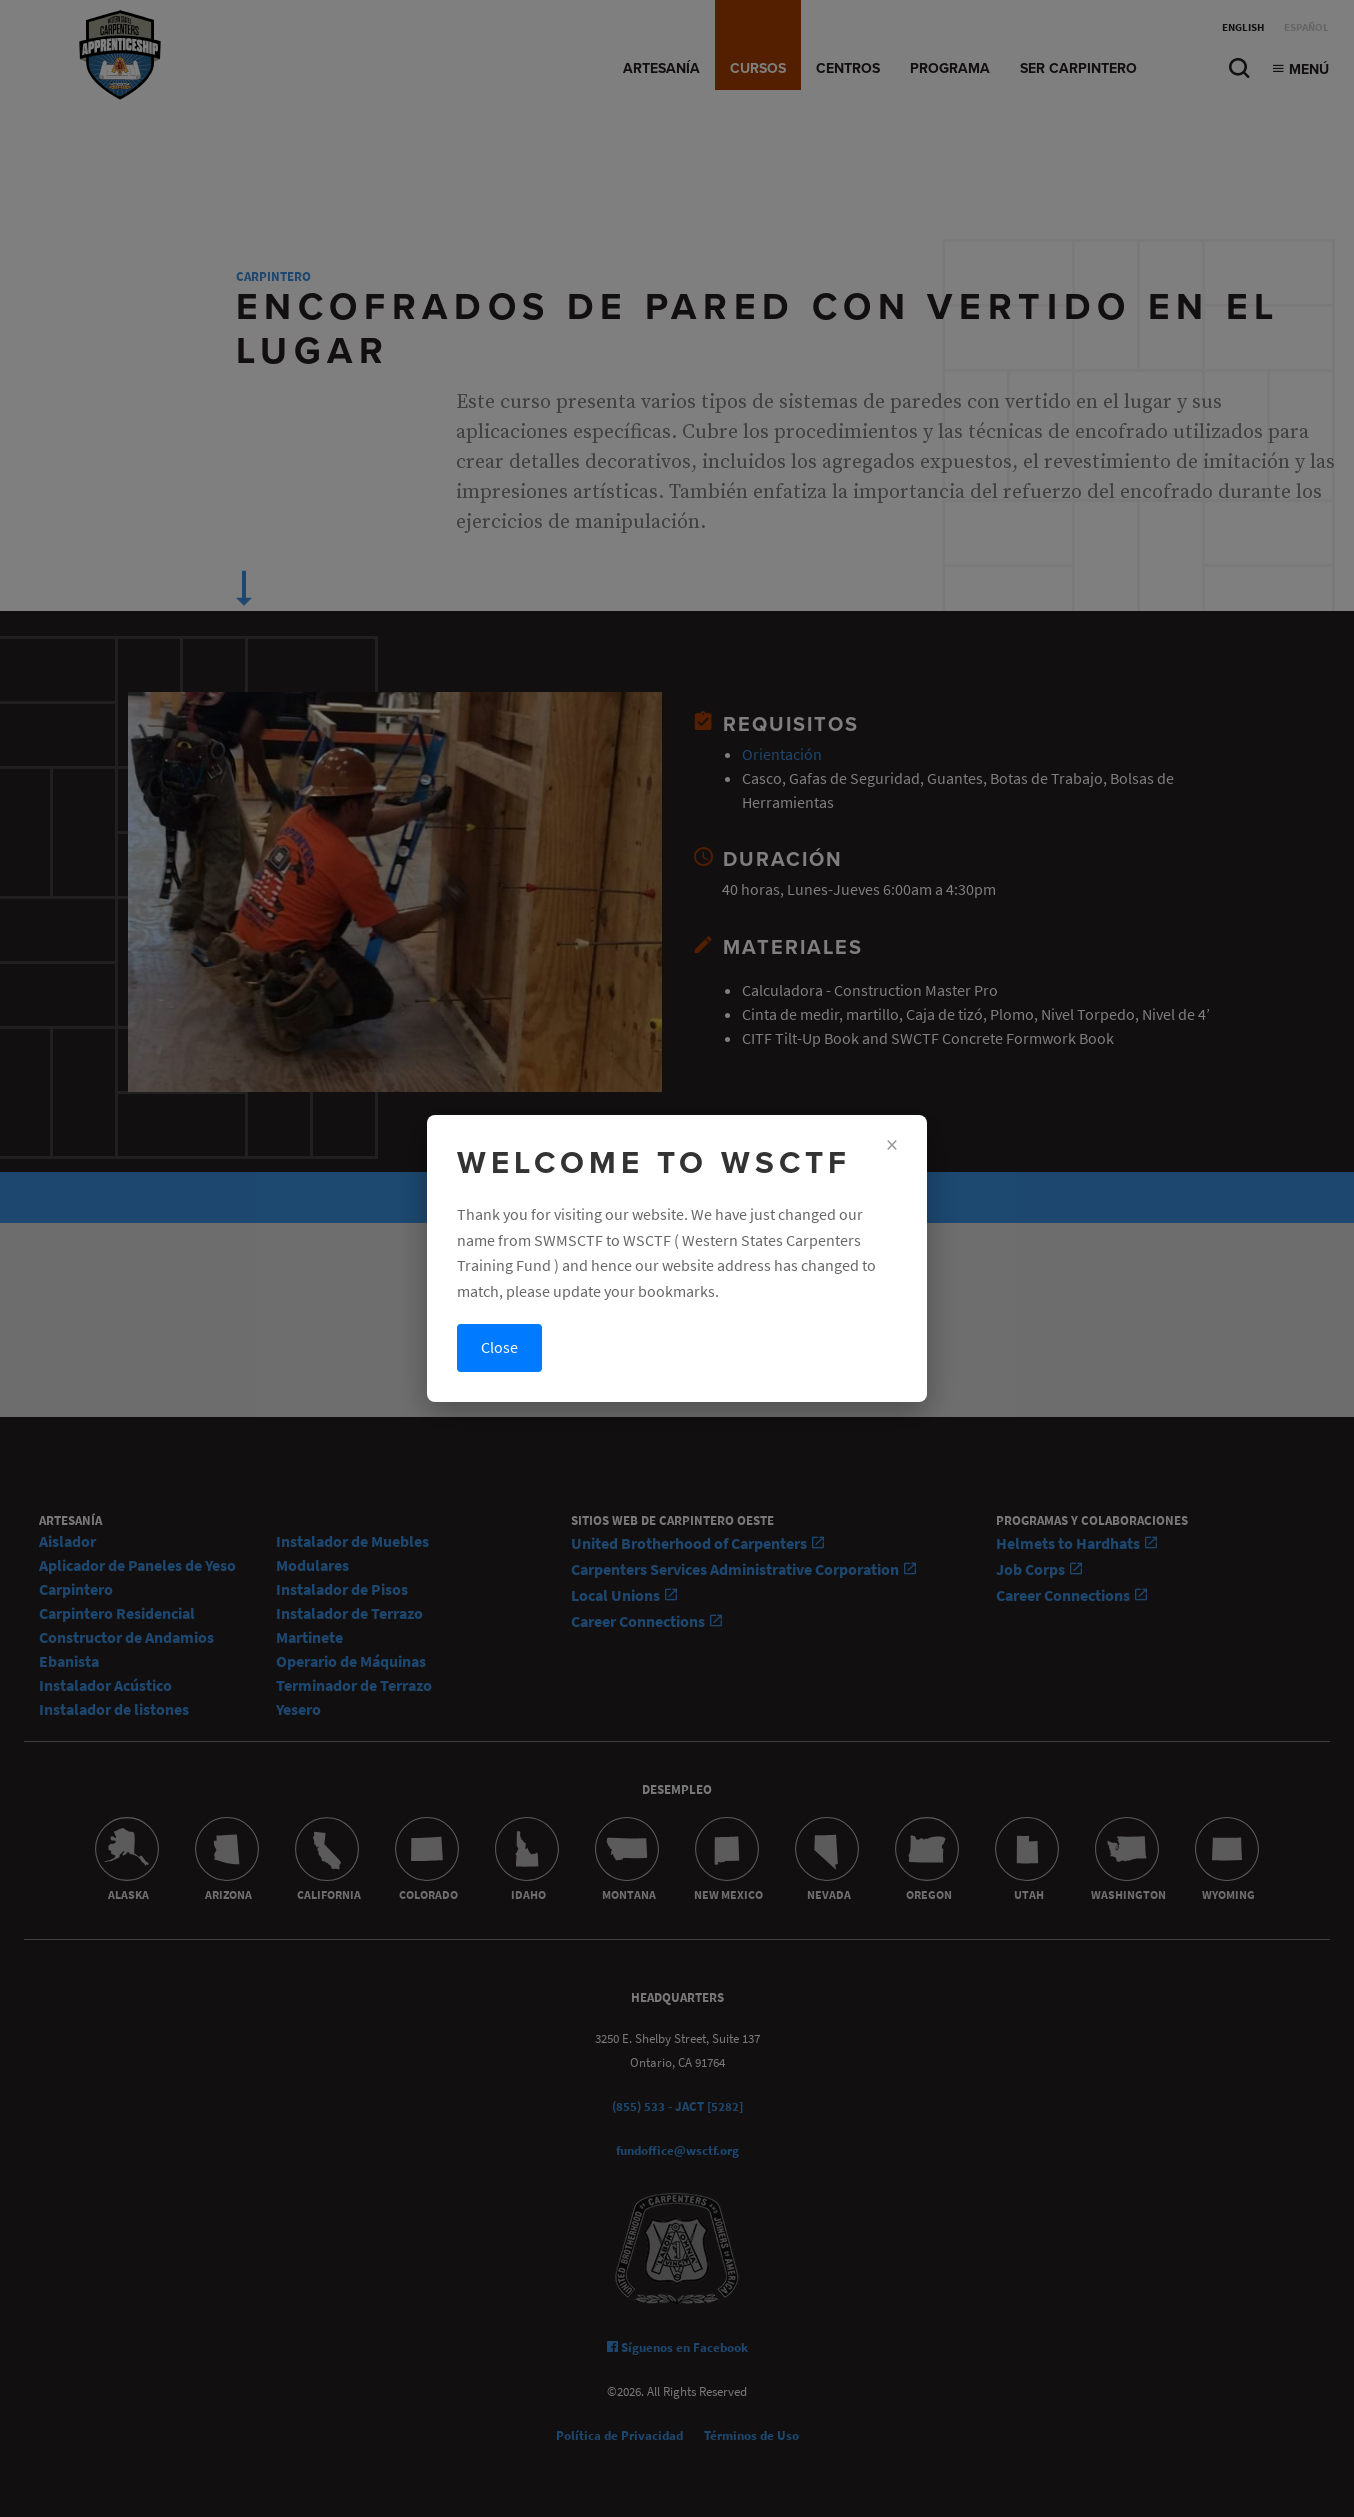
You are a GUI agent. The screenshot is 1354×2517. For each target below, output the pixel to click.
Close (499, 1347)
